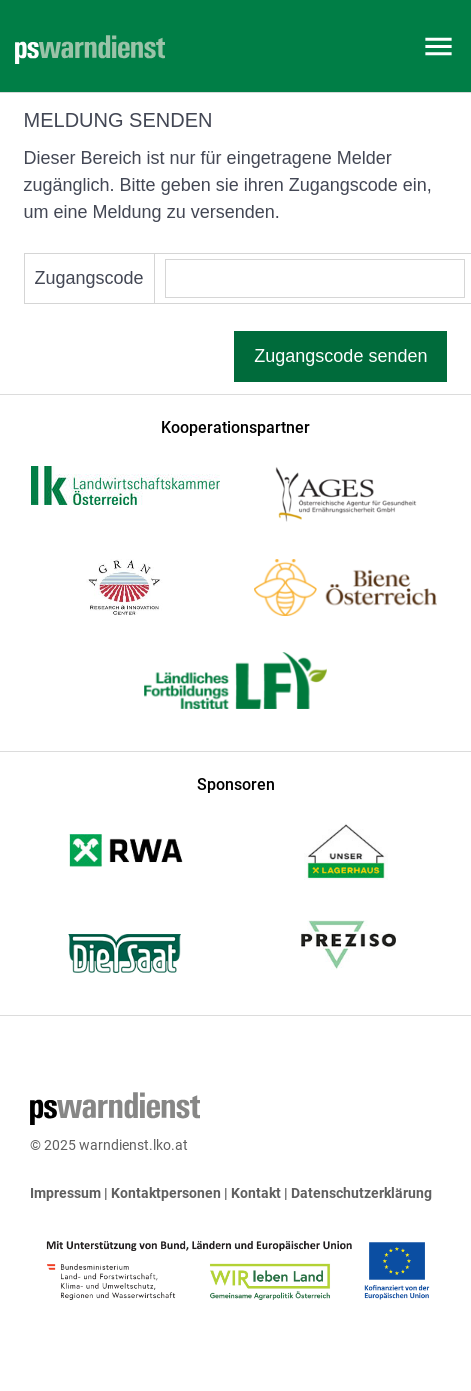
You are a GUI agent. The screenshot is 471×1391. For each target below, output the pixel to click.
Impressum (65, 1193)
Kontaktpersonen (166, 1193)
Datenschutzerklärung (361, 1193)
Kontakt (256, 1193)
